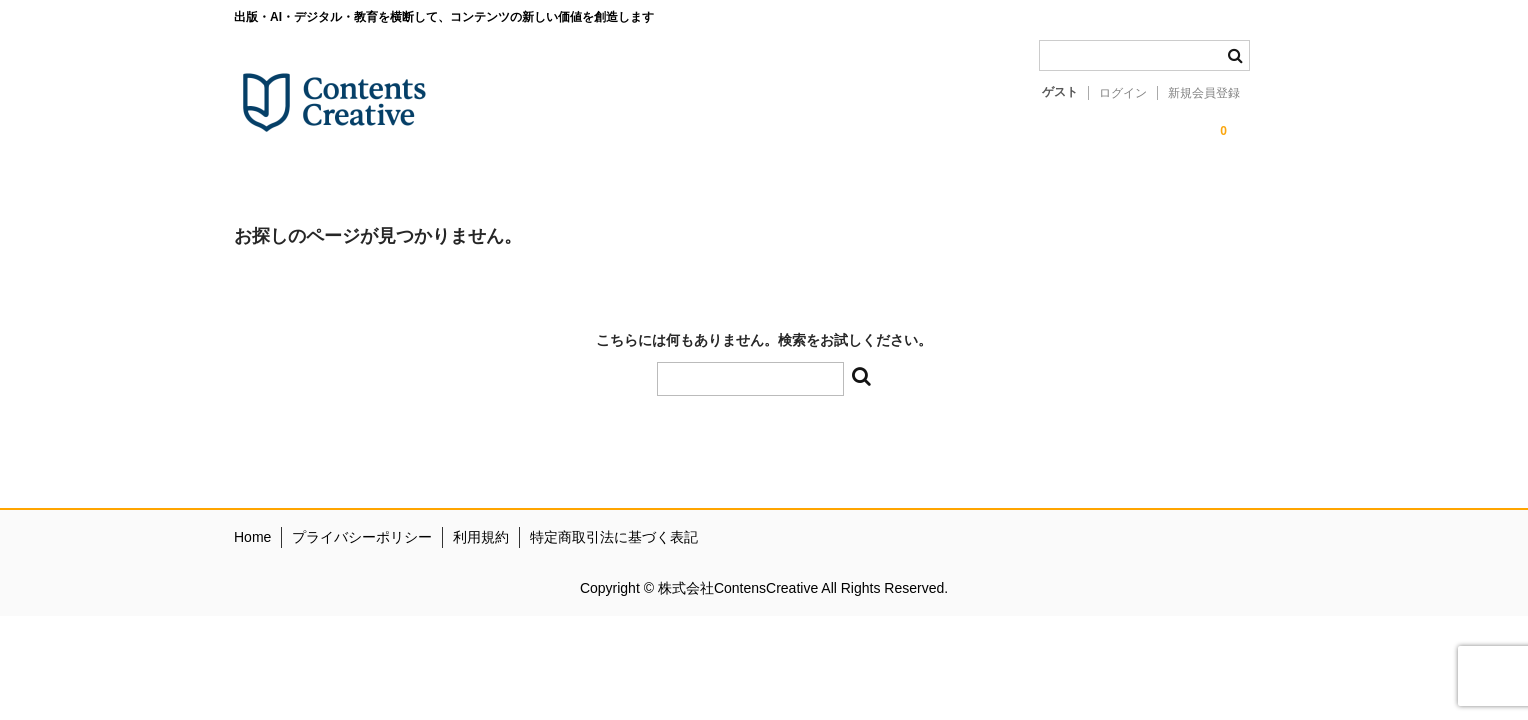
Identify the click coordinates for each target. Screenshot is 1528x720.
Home (252, 537)
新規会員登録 (1204, 93)
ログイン (1123, 93)
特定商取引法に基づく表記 (614, 537)
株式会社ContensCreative (739, 588)
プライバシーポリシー (362, 537)
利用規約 (481, 537)
